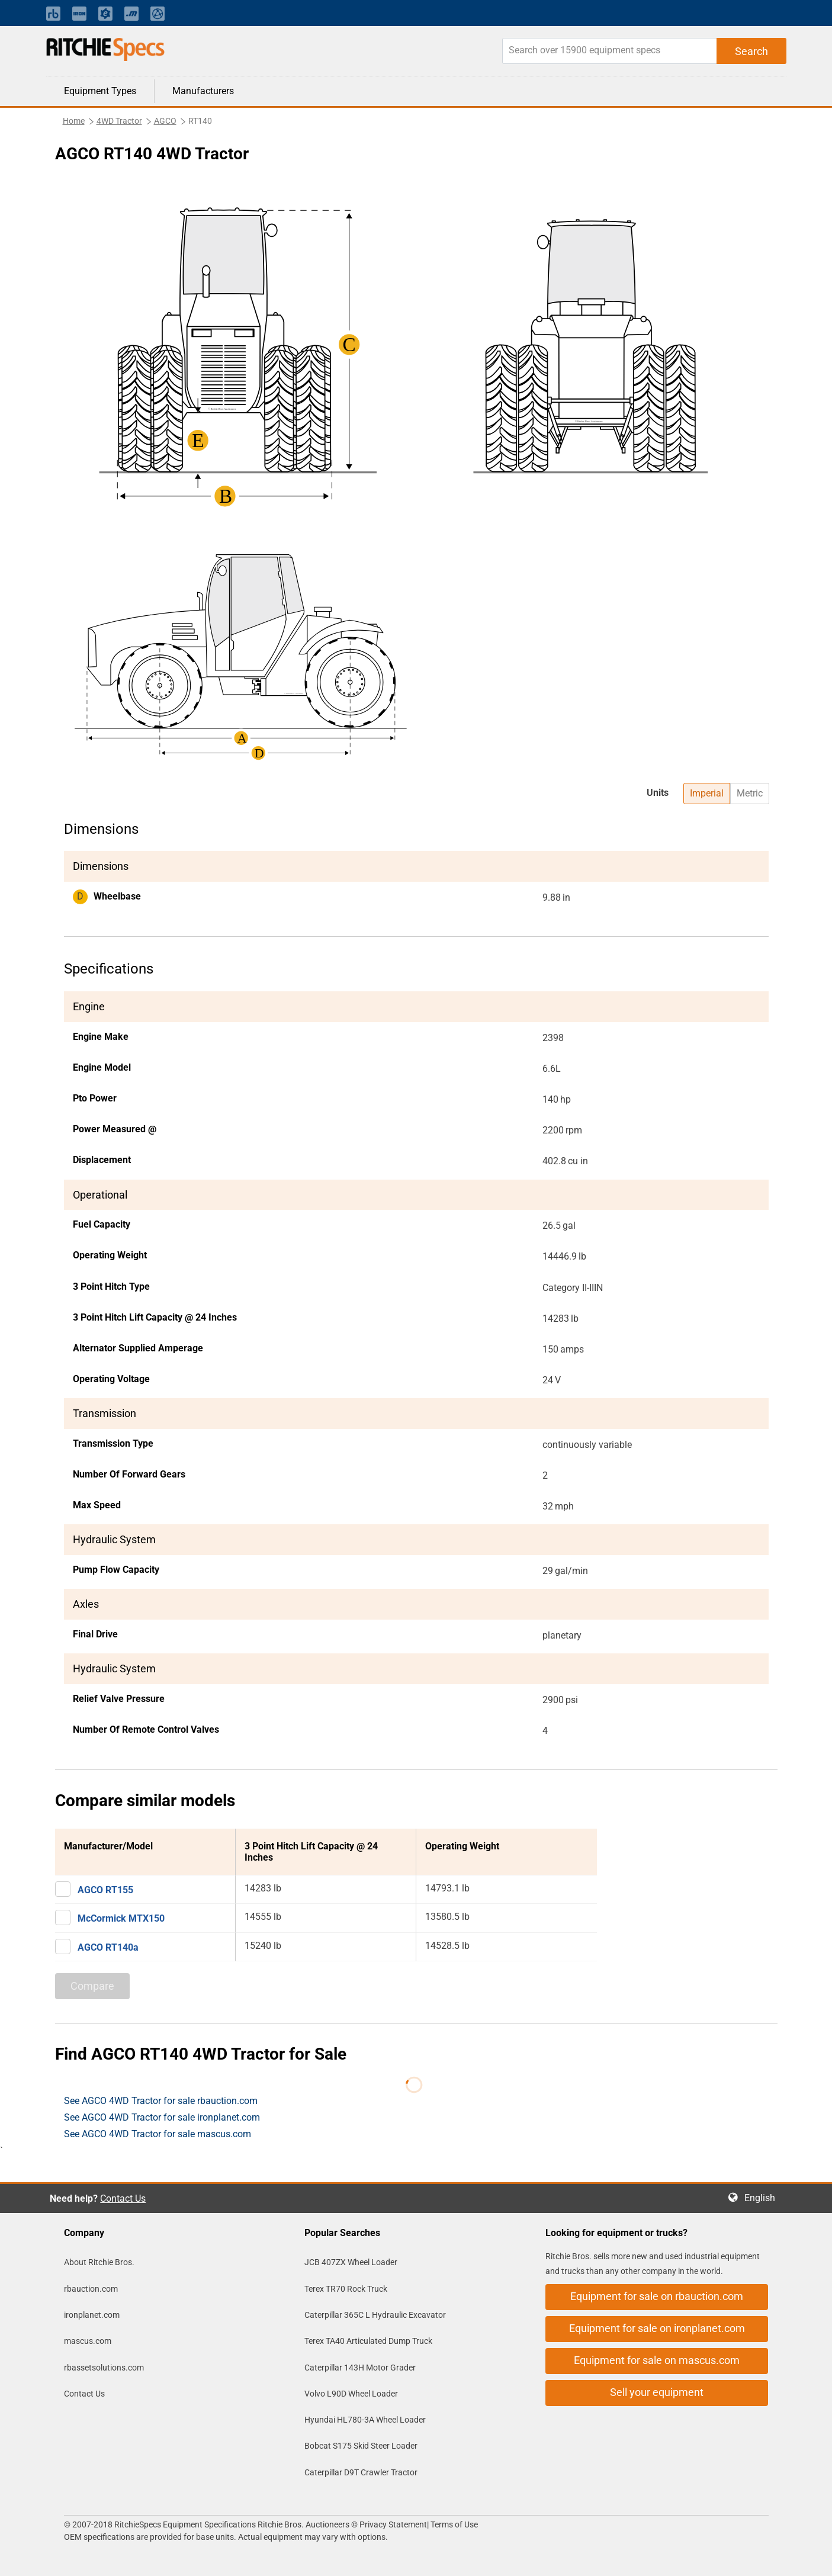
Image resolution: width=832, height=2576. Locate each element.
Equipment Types (100, 91)
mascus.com (87, 2341)
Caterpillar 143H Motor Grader (360, 2367)
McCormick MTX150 (121, 1918)
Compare (92, 1986)
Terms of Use (453, 2524)
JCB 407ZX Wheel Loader (350, 2262)
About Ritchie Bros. (99, 2262)
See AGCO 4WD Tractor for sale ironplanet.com (162, 2117)
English (763, 2198)
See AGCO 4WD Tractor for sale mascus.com (157, 2134)
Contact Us (123, 2198)
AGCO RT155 (105, 1890)
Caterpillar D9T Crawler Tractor (360, 2472)
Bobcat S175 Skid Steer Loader (360, 2445)
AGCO (165, 121)
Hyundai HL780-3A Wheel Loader (365, 2419)
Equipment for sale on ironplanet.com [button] (657, 2328)
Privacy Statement (393, 2524)
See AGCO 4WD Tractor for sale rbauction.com (161, 2100)
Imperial (707, 793)
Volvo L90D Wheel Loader (351, 2393)
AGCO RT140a (108, 1947)
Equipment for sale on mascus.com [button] (657, 2360)
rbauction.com (91, 2289)
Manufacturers (203, 91)
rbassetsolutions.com (104, 2367)
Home (74, 121)
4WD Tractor (119, 121)
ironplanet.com (92, 2315)
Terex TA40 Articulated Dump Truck (368, 2341)
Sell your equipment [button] (656, 2392)
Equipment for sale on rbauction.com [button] (656, 2296)
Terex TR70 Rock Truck (345, 2289)
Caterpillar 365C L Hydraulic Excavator (375, 2315)
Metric (750, 793)
